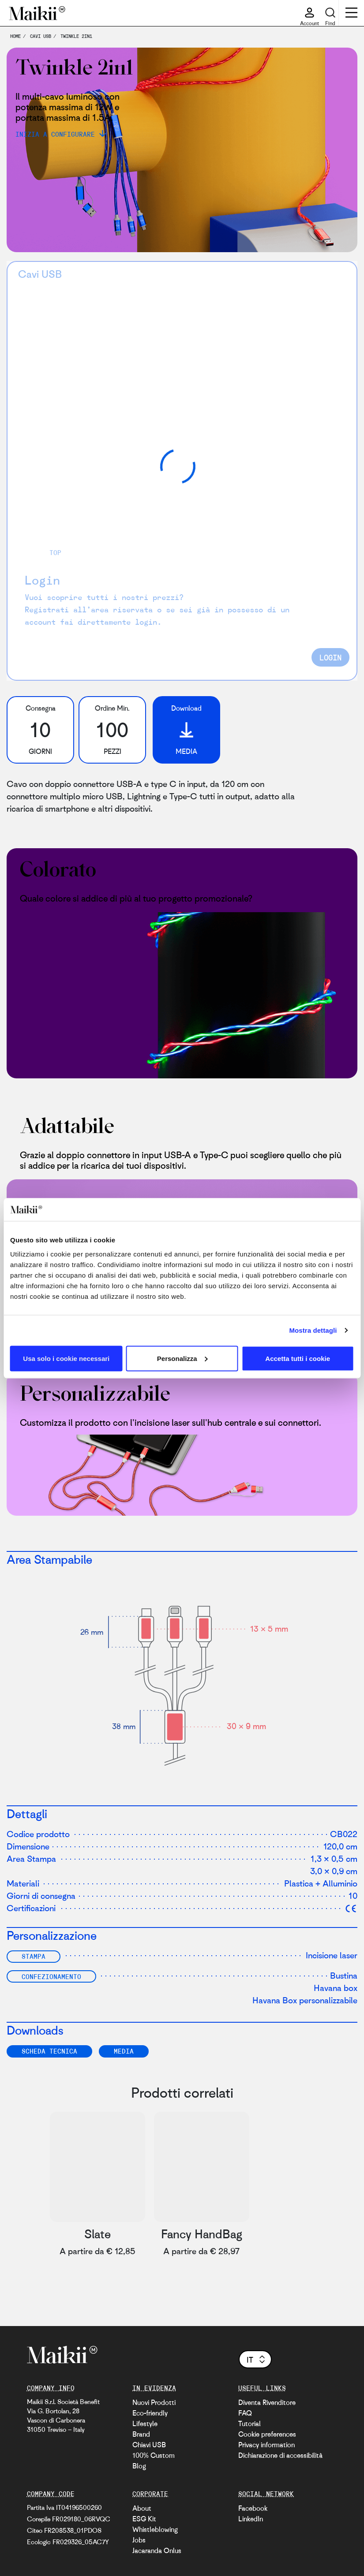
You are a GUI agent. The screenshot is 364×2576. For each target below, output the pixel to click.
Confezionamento (51, 1976)
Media (124, 2051)
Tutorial (249, 2423)
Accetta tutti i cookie (297, 1358)
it (256, 2359)
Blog (139, 2465)
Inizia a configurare (55, 134)
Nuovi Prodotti (154, 2402)
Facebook (252, 2508)
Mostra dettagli (313, 1330)
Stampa (33, 1956)
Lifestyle (145, 2423)
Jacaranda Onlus (156, 2550)
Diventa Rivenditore (267, 2402)
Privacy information (266, 2444)
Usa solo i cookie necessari (66, 1358)
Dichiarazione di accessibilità (280, 2455)
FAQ (245, 2412)
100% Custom (153, 2455)
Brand (141, 2434)
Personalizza (182, 1358)
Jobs (139, 2539)
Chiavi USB (149, 2444)
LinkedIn (250, 2518)
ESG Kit (144, 2518)
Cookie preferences (267, 2434)
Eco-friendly (150, 2412)
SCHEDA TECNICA (49, 2051)
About (141, 2508)
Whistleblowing (155, 2529)
